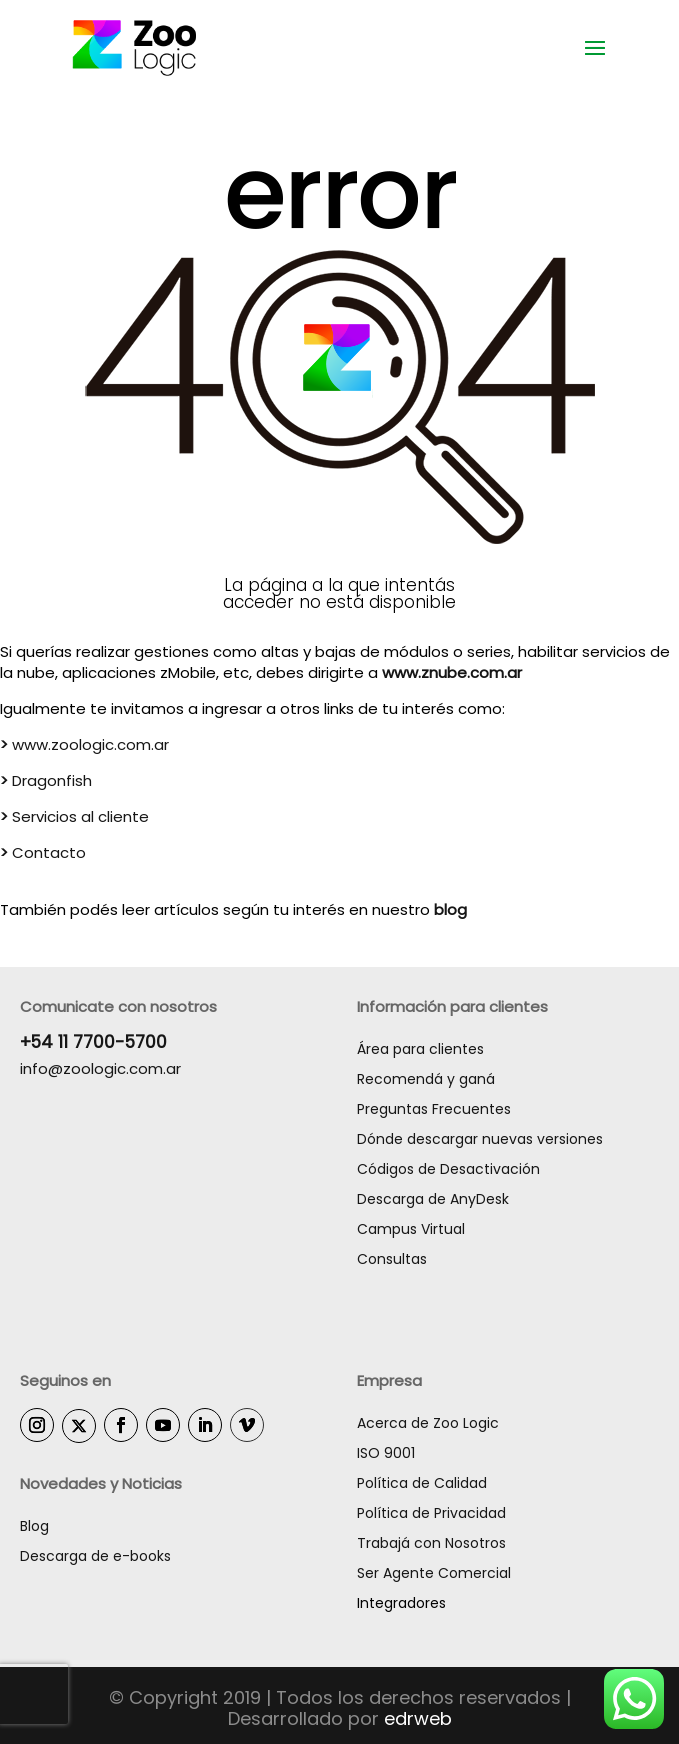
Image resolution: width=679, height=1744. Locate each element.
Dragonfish (48, 780)
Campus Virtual (411, 1229)
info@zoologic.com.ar (100, 1068)
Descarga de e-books (95, 1556)
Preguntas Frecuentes (434, 1109)
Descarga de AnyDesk (433, 1199)
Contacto (43, 852)
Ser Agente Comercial (434, 1573)
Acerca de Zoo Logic (428, 1423)
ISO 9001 (386, 1453)
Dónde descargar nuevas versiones (480, 1139)
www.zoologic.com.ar (84, 744)
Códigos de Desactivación (448, 1169)
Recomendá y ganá (426, 1079)
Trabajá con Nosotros (431, 1543)
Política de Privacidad (431, 1513)
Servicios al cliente (74, 816)
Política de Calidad (422, 1483)
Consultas (392, 1259)
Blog (34, 1526)
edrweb (418, 1718)
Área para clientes (420, 1049)
